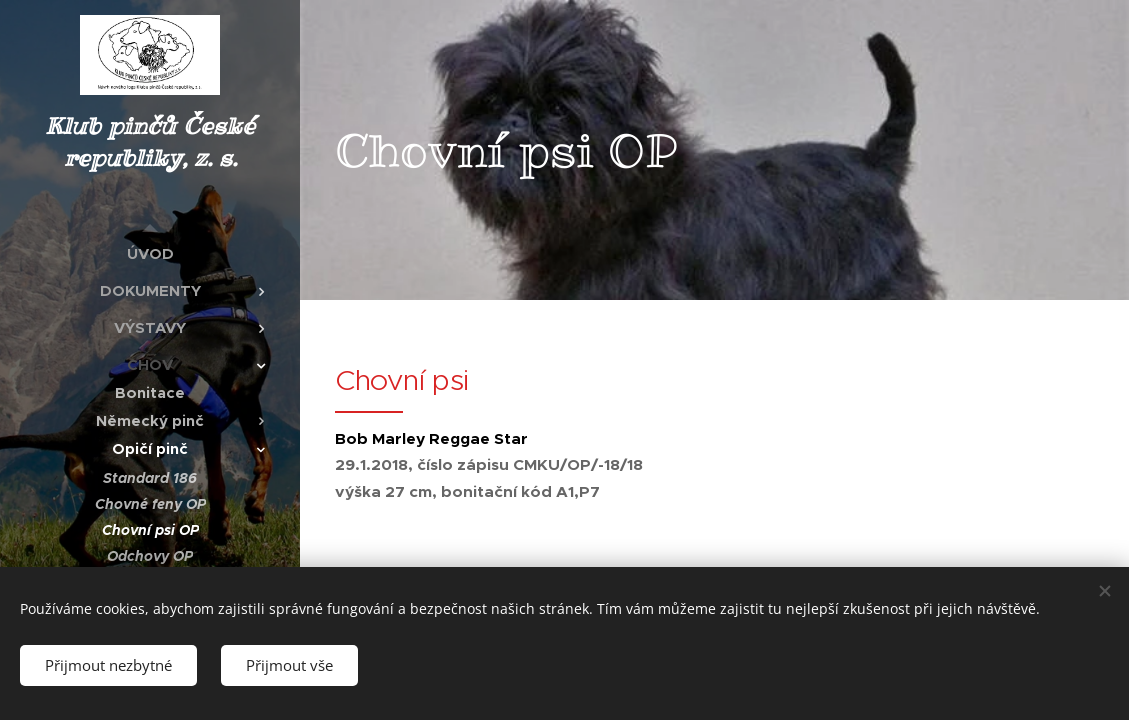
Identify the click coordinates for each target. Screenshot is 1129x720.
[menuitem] (150, 253)
